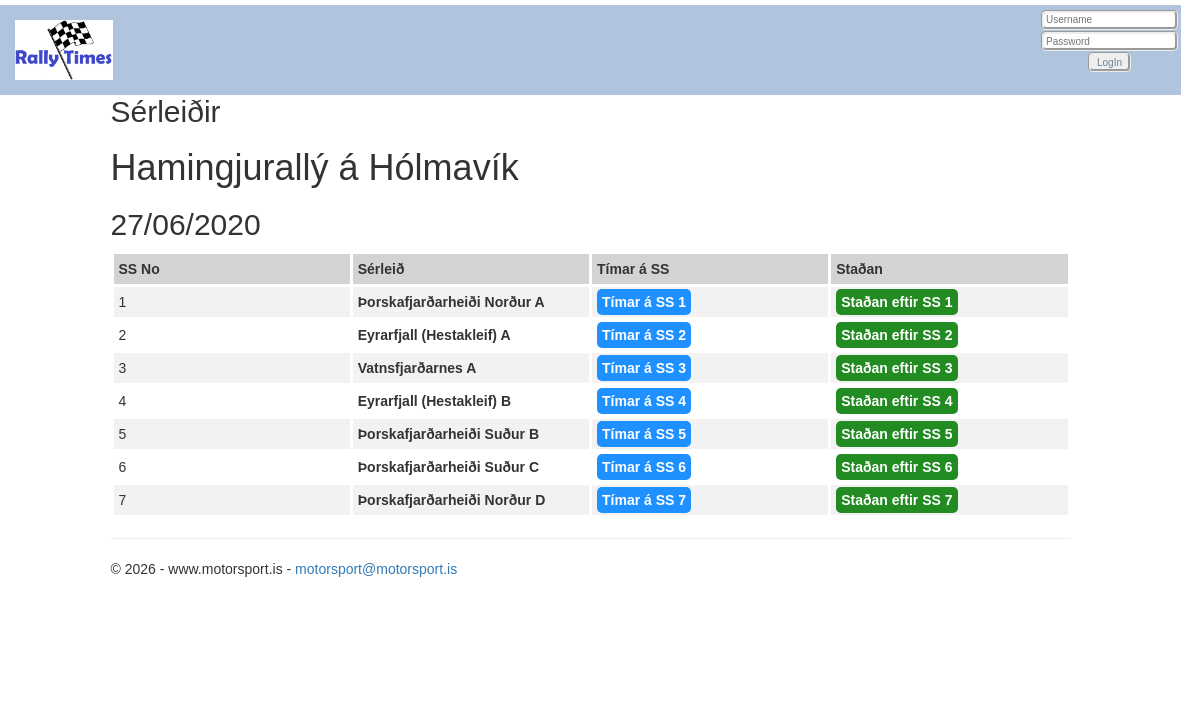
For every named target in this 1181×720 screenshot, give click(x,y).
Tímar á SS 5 (644, 434)
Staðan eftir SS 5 (896, 434)
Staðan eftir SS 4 (896, 401)
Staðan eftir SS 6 (896, 467)
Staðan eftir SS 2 (896, 335)
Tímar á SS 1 (644, 302)
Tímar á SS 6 (644, 467)
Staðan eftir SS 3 (896, 368)
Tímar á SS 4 (644, 401)
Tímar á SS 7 (644, 500)
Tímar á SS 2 (644, 335)
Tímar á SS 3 (644, 368)
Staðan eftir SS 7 (896, 500)
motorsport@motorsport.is (376, 569)
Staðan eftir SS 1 (896, 302)
